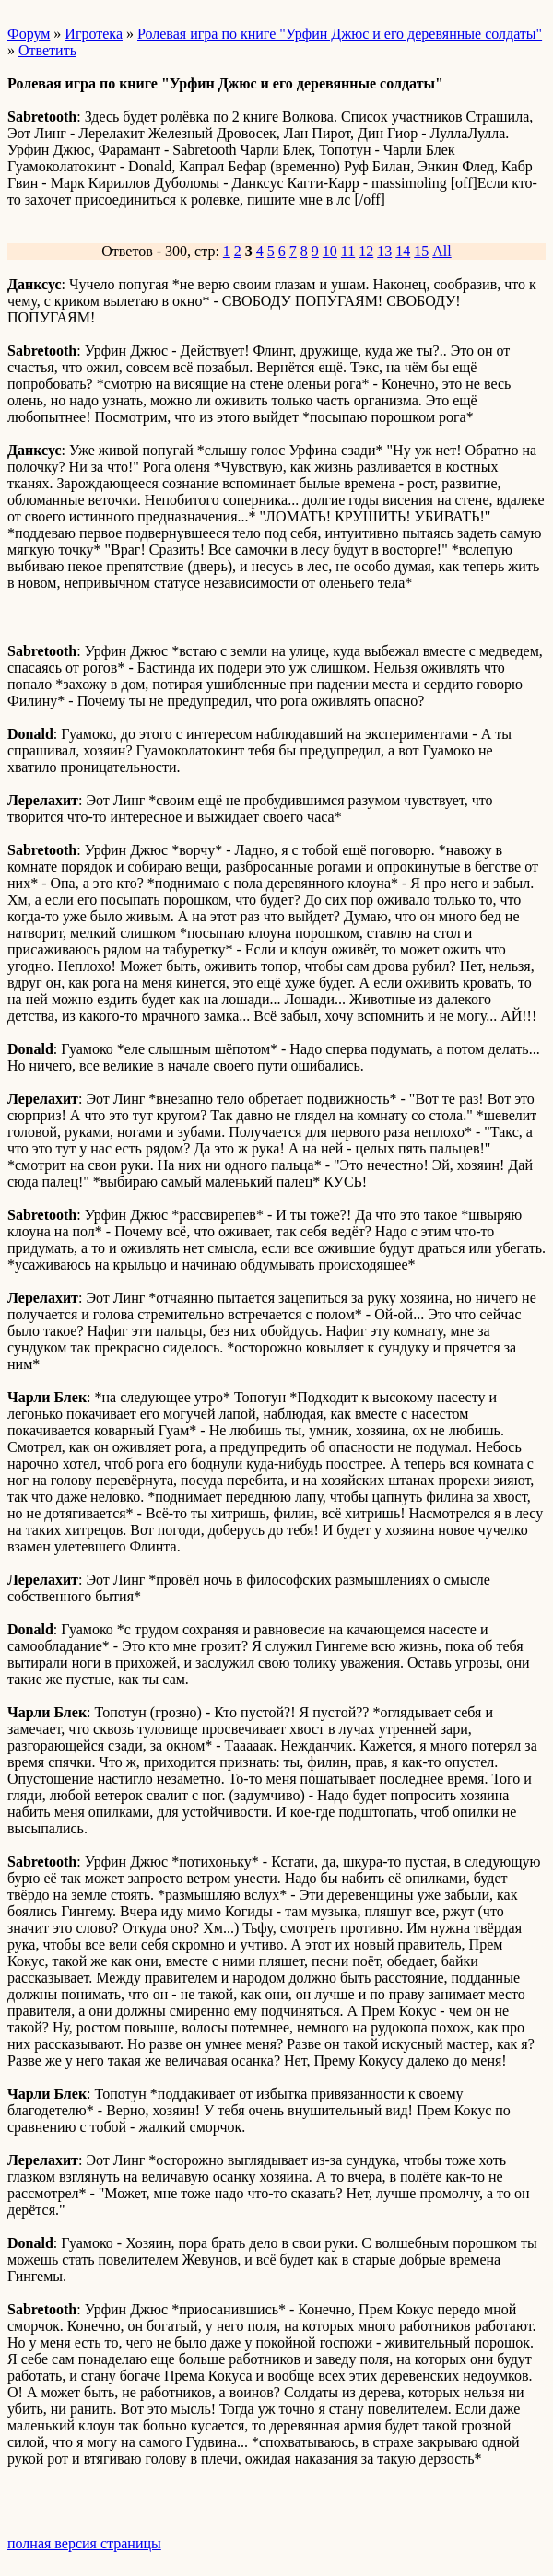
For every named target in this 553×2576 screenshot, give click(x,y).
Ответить (47, 50)
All (441, 251)
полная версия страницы (84, 2543)
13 (384, 251)
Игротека (94, 33)
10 (330, 251)
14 (402, 251)
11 (348, 251)
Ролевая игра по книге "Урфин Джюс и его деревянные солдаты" (339, 33)
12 (366, 251)
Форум (28, 33)
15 (421, 251)
